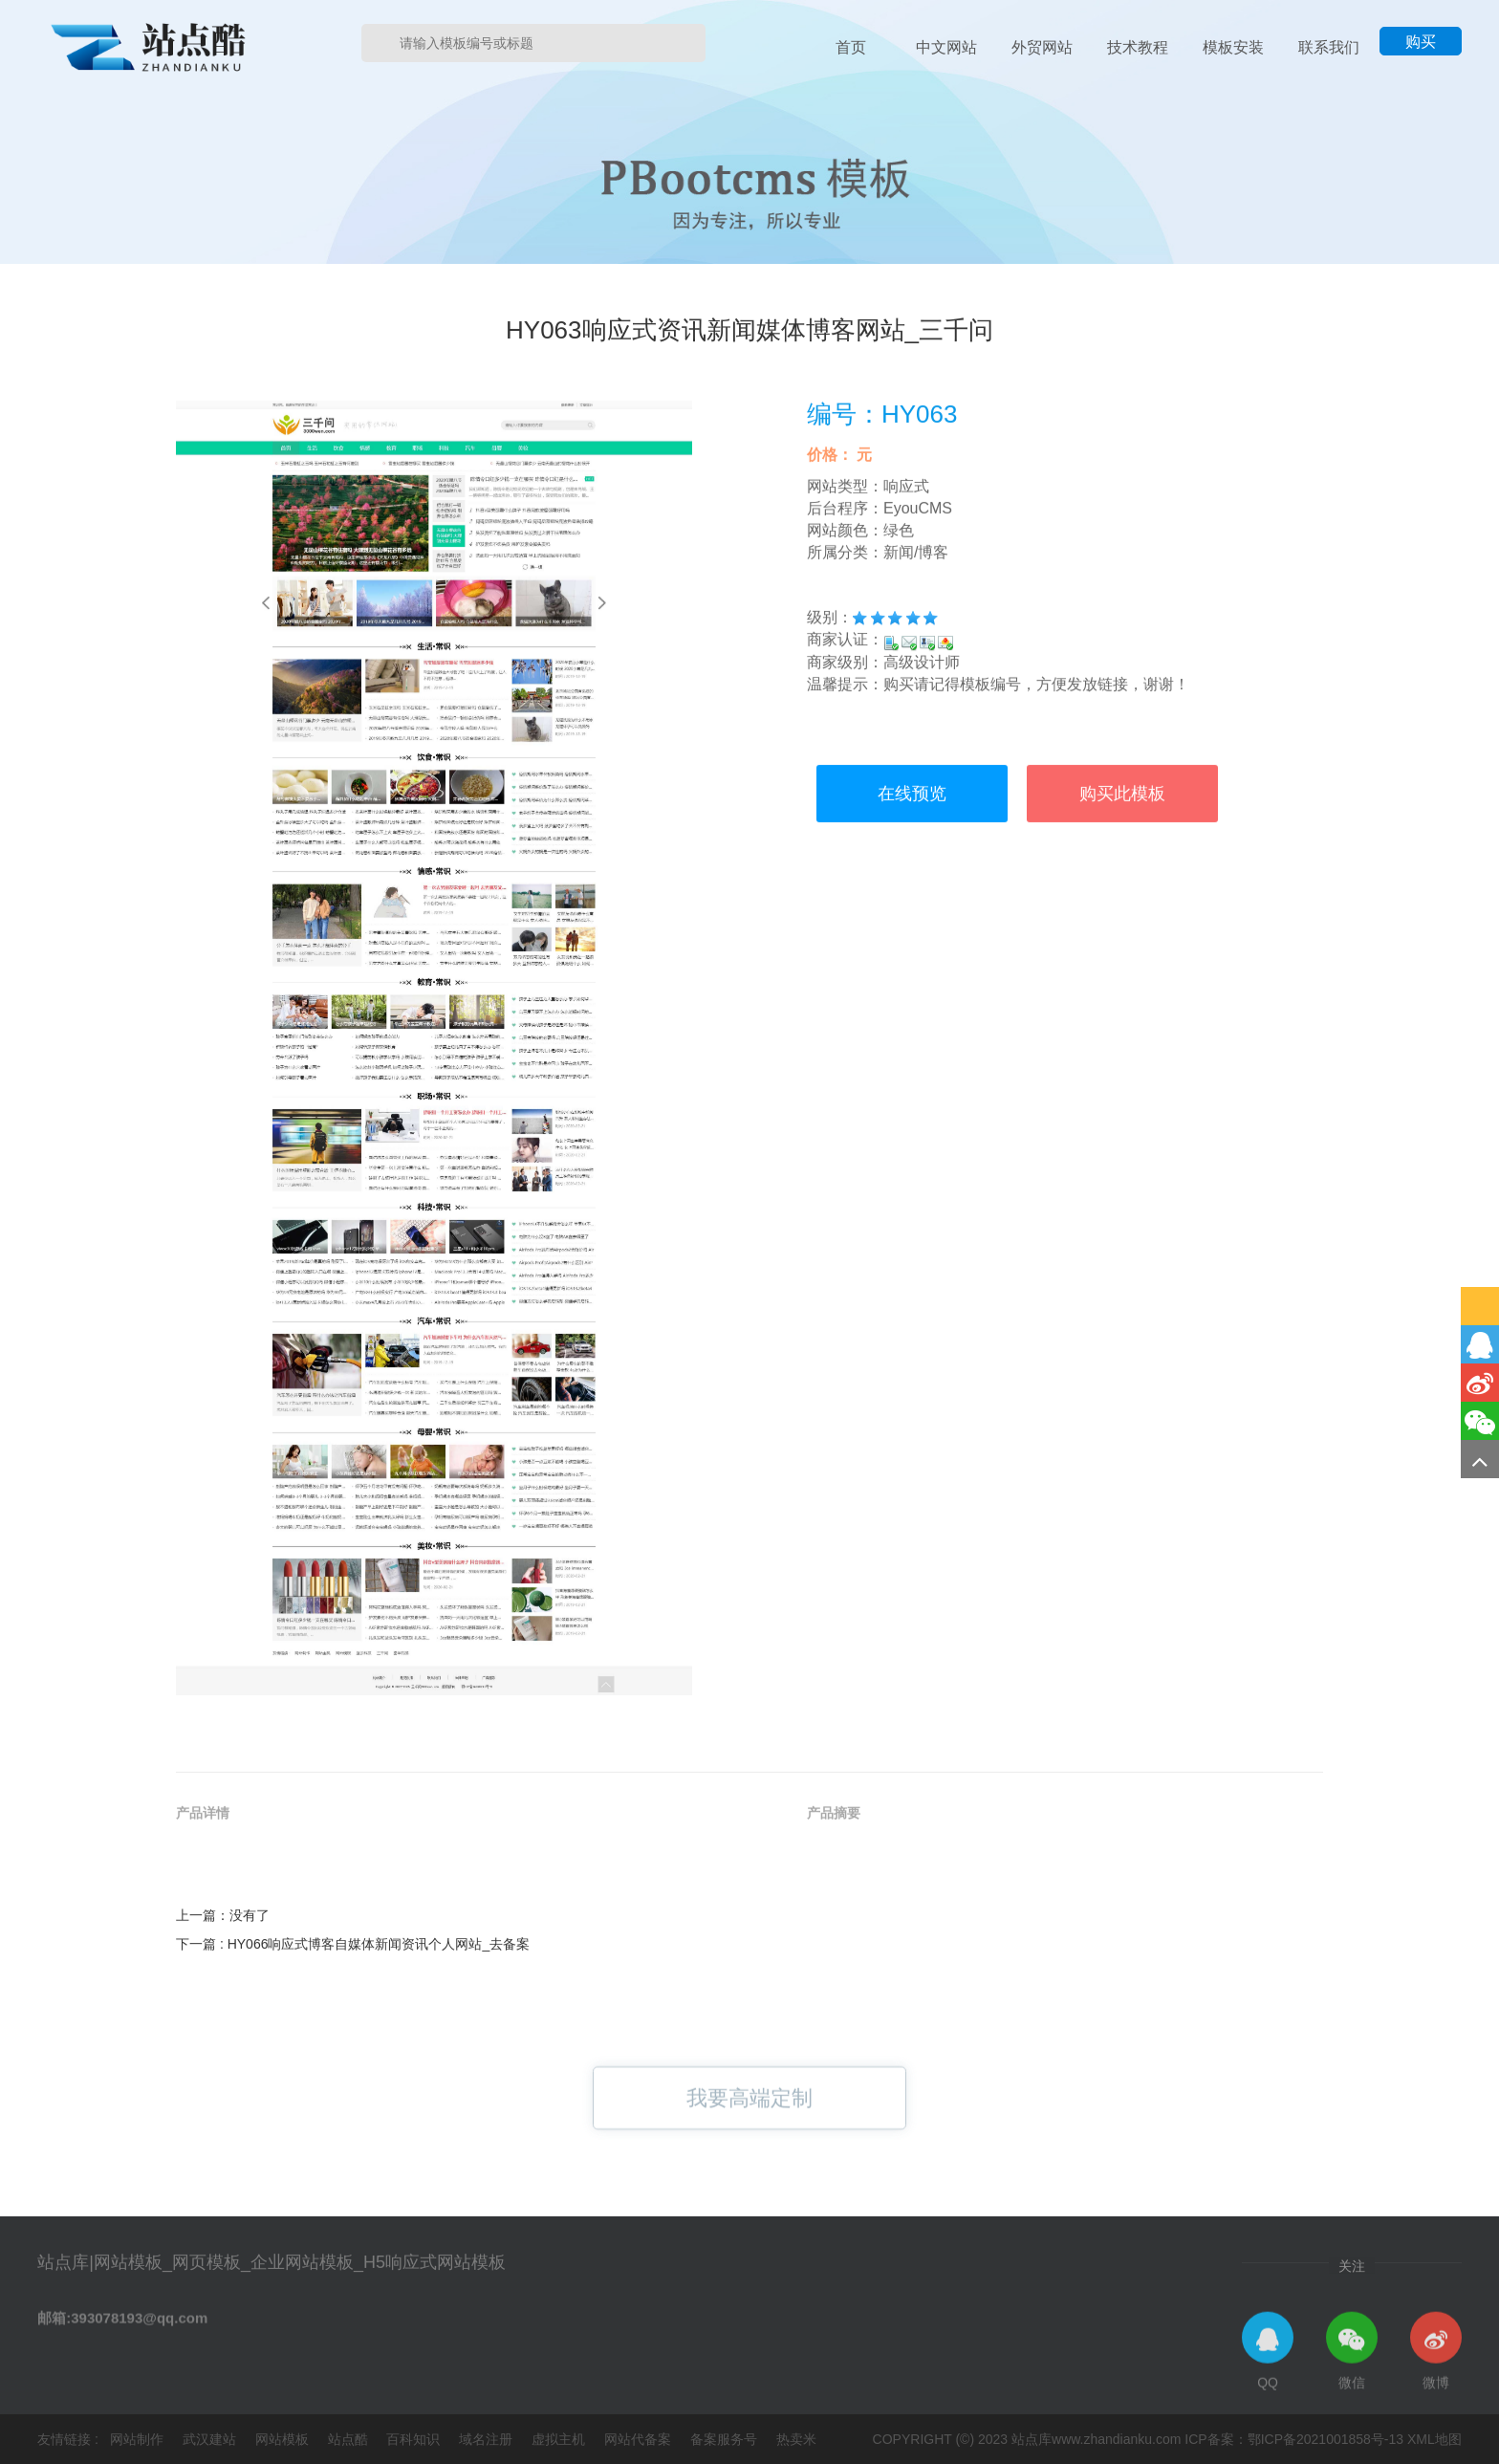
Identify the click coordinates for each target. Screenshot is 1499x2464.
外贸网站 (1042, 47)
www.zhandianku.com (1116, 2439)
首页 (851, 47)
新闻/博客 (915, 711)
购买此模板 (1122, 953)
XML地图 (1434, 2439)
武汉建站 (211, 2439)
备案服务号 (725, 2439)
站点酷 (350, 2439)
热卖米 (796, 2439)
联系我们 (1328, 47)
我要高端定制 (749, 2118)
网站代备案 (639, 2439)
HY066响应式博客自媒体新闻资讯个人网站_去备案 (379, 2028)
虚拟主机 (560, 2439)
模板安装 (1233, 47)
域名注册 (487, 2439)
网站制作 (138, 2439)
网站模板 (284, 2439)
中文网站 (946, 47)
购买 (1420, 41)
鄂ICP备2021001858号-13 (1325, 2439)
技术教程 (1137, 47)
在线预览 (912, 953)
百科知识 (415, 2439)
